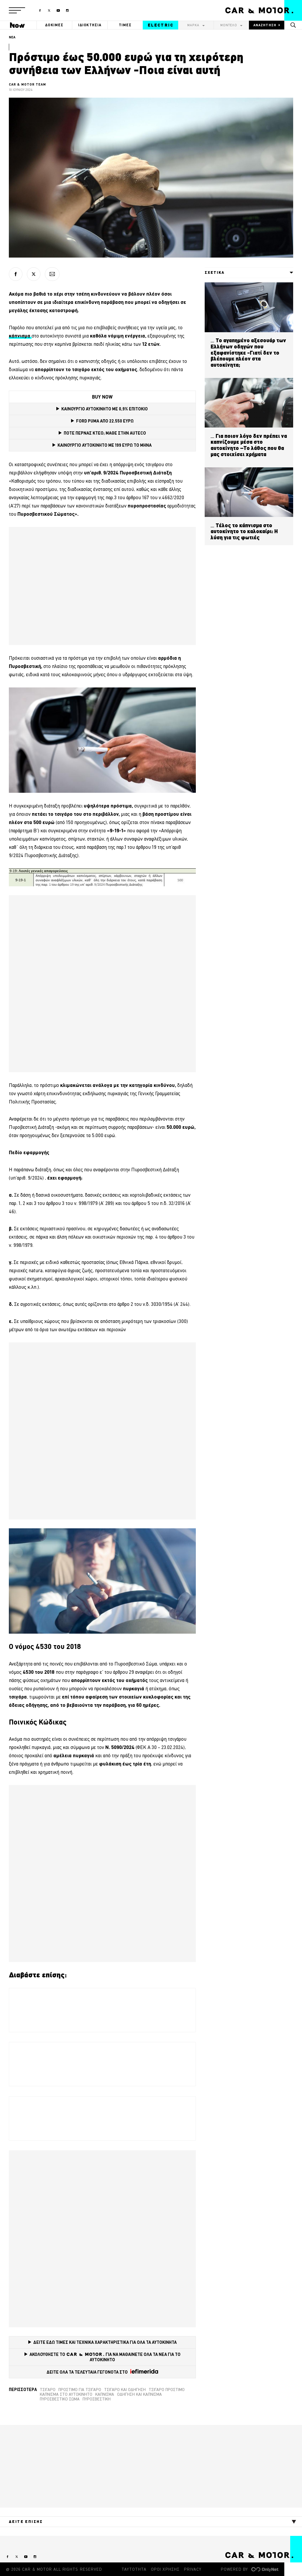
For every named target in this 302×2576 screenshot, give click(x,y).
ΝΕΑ (12, 37)
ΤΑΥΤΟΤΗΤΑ (134, 2569)
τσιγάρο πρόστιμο (167, 2389)
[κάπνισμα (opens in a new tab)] (20, 336)
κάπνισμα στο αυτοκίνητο (66, 2394)
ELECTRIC (160, 25)
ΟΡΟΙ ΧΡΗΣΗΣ (165, 2569)
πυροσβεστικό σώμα (60, 2399)
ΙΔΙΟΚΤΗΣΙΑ (90, 25)
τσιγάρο (47, 2389)
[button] (17, 10)
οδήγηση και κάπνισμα (139, 2394)
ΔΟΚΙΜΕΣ (54, 25)
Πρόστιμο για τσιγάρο (79, 2389)
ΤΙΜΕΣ (125, 25)
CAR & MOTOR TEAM (27, 84)
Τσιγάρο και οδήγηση (125, 2389)
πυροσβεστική (97, 2399)
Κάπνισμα (104, 2394)
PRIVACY (192, 2569)
